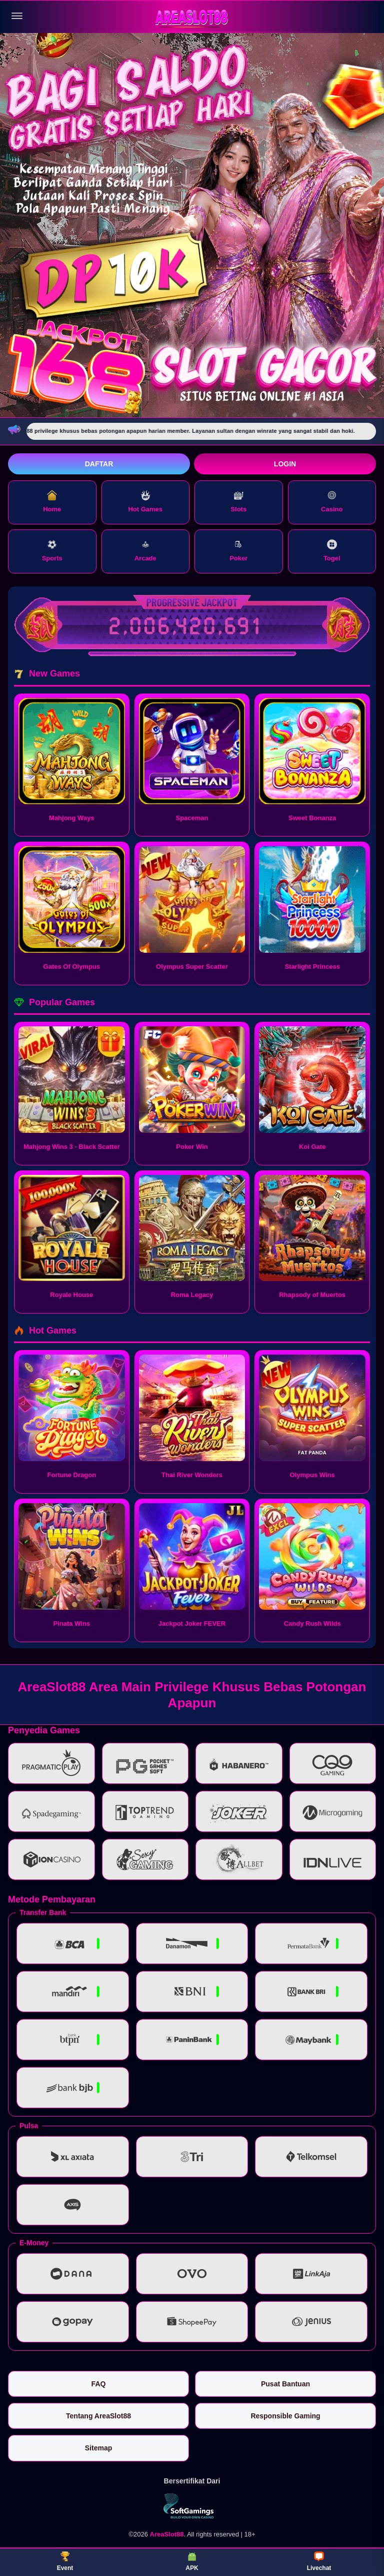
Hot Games (145, 501)
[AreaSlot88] (192, 16)
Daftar (99, 464)
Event (65, 2561)
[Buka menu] (17, 16)
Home (52, 501)
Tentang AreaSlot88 (98, 2416)
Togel (332, 550)
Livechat (319, 2561)
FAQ (99, 2384)
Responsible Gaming (285, 2416)
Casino (331, 501)
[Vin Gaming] (192, 2506)
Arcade (145, 550)
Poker (239, 550)
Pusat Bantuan (285, 2384)
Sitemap (98, 2448)
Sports (52, 550)
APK (192, 2561)
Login (285, 464)
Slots (238, 501)
